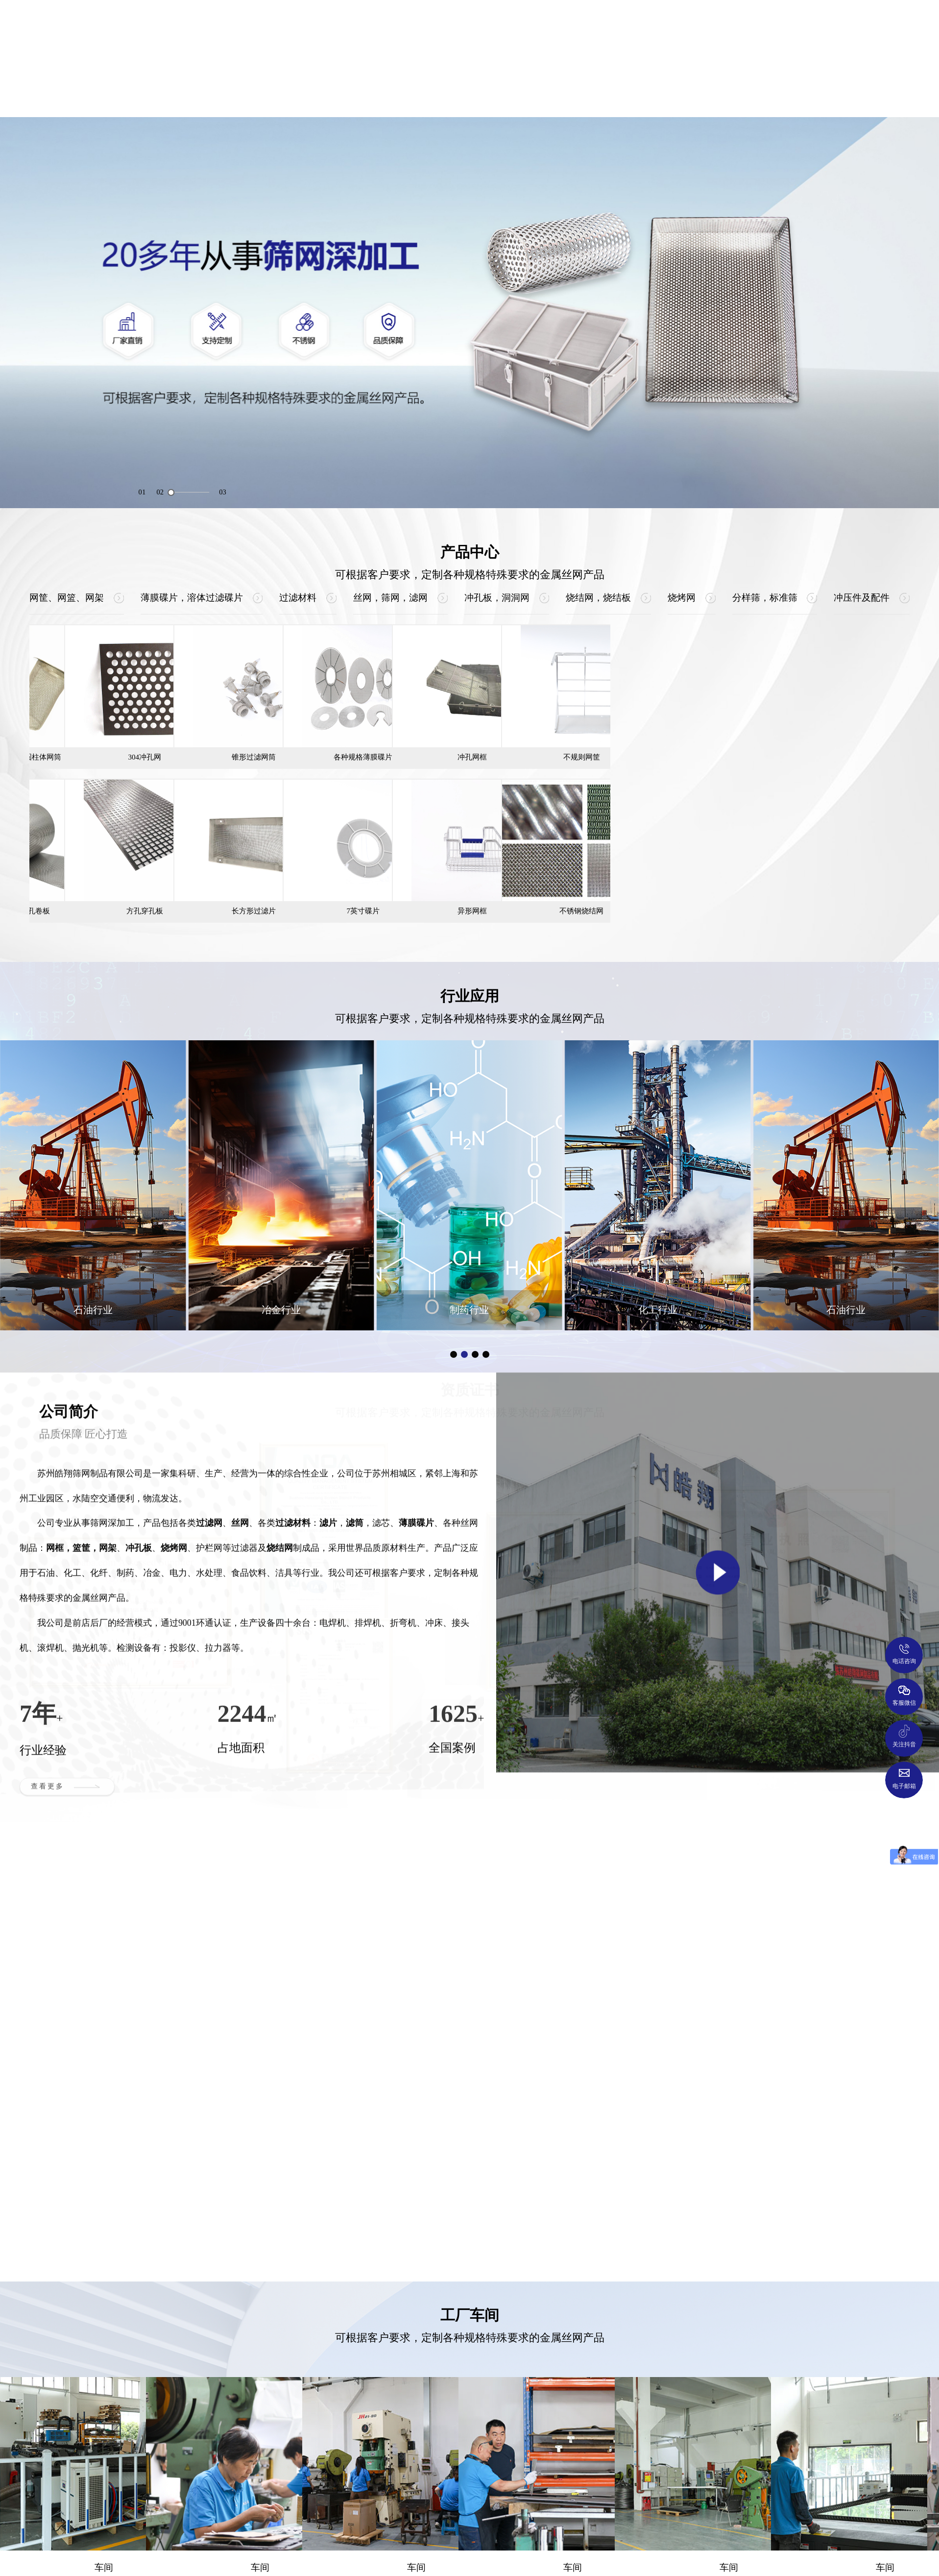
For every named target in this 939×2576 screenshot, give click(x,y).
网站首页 (83, 97)
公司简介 (194, 97)
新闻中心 (745, 97)
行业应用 (414, 97)
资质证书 (524, 97)
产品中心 (304, 97)
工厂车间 (634, 97)
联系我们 (855, 97)
